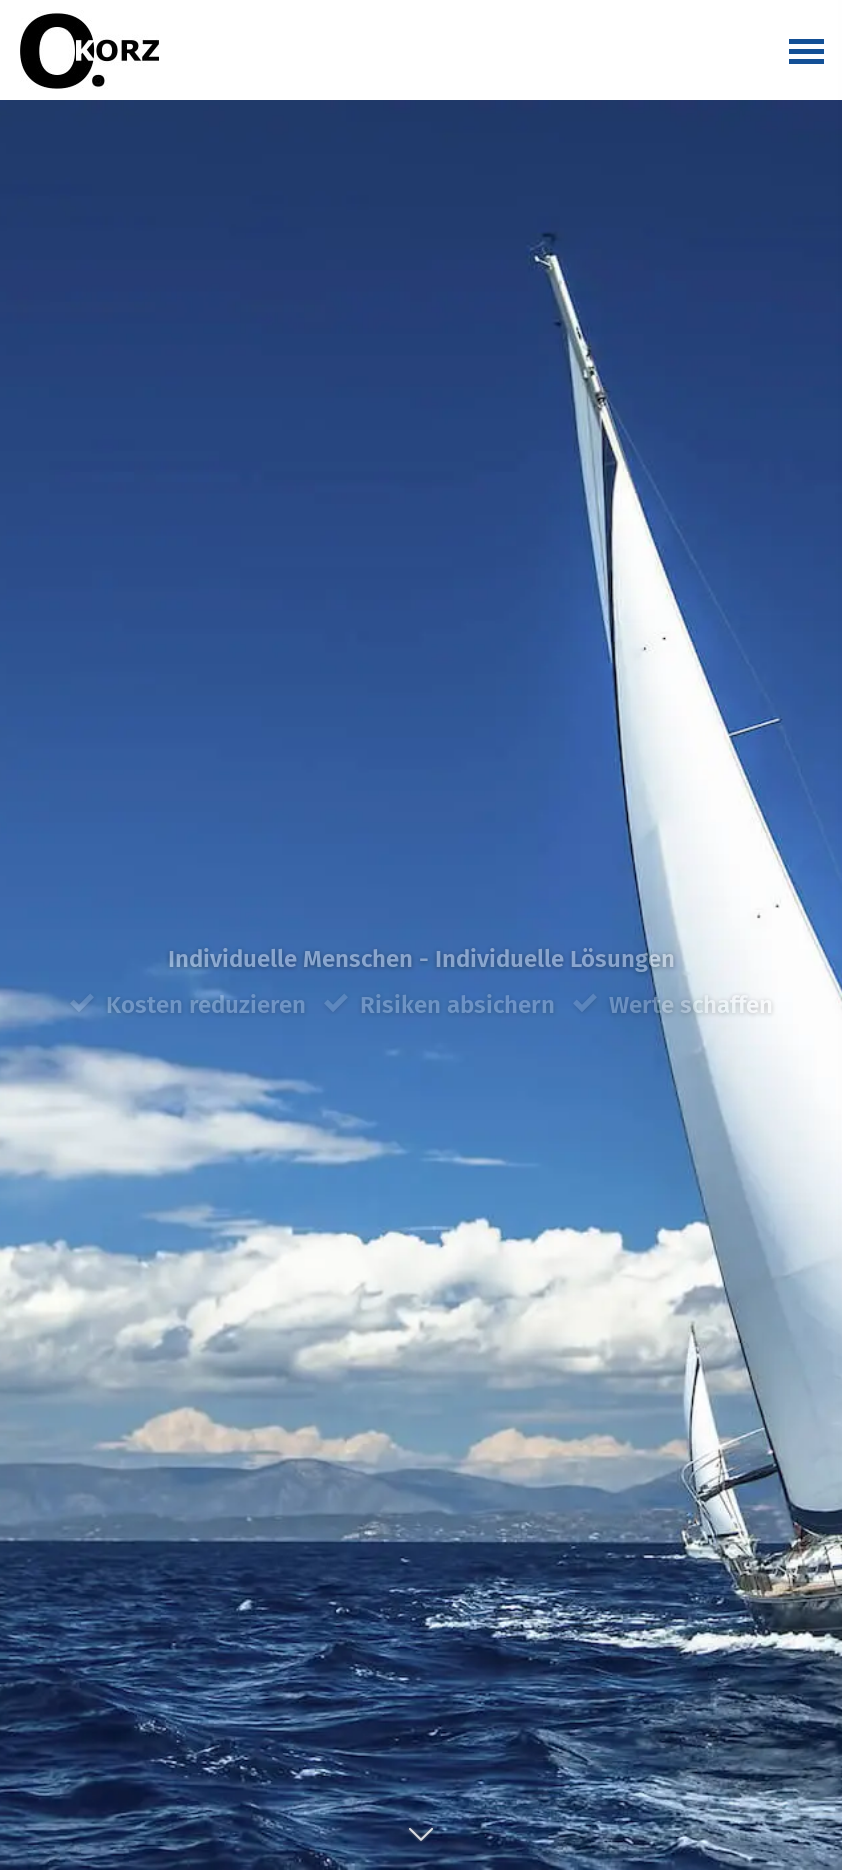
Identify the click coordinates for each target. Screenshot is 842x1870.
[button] (421, 1845)
